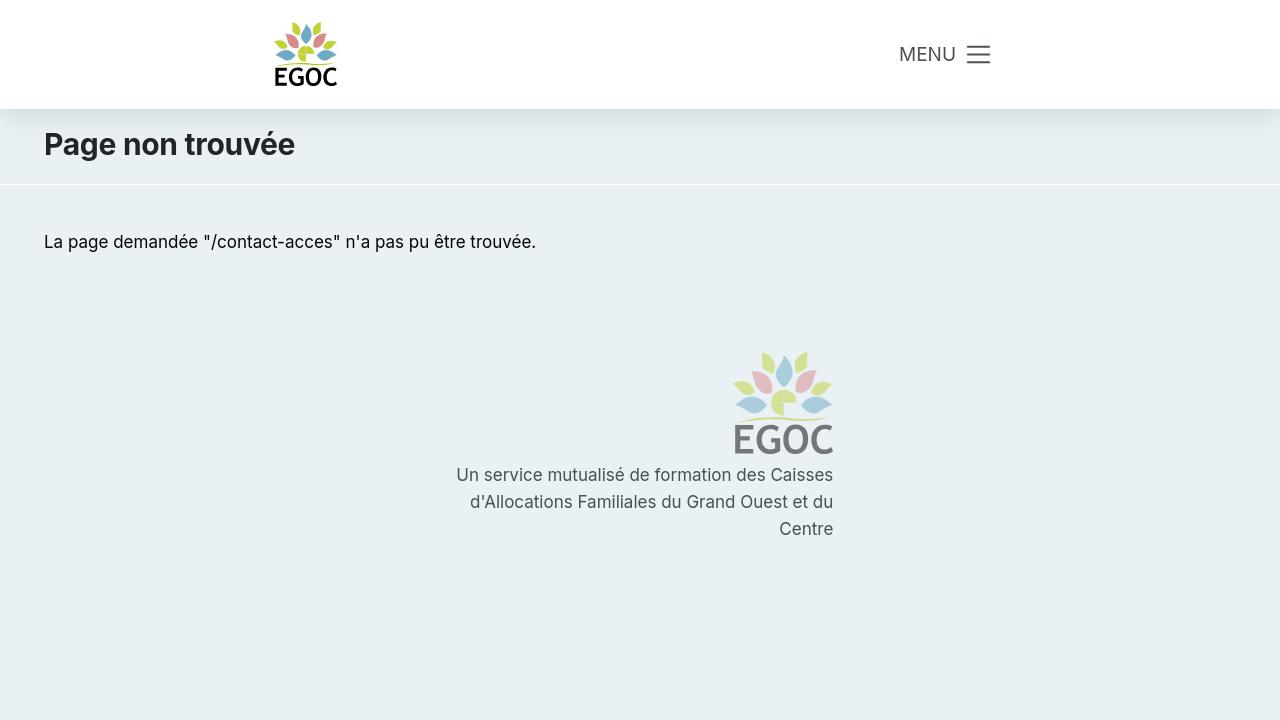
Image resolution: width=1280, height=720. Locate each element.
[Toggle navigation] (946, 54)
